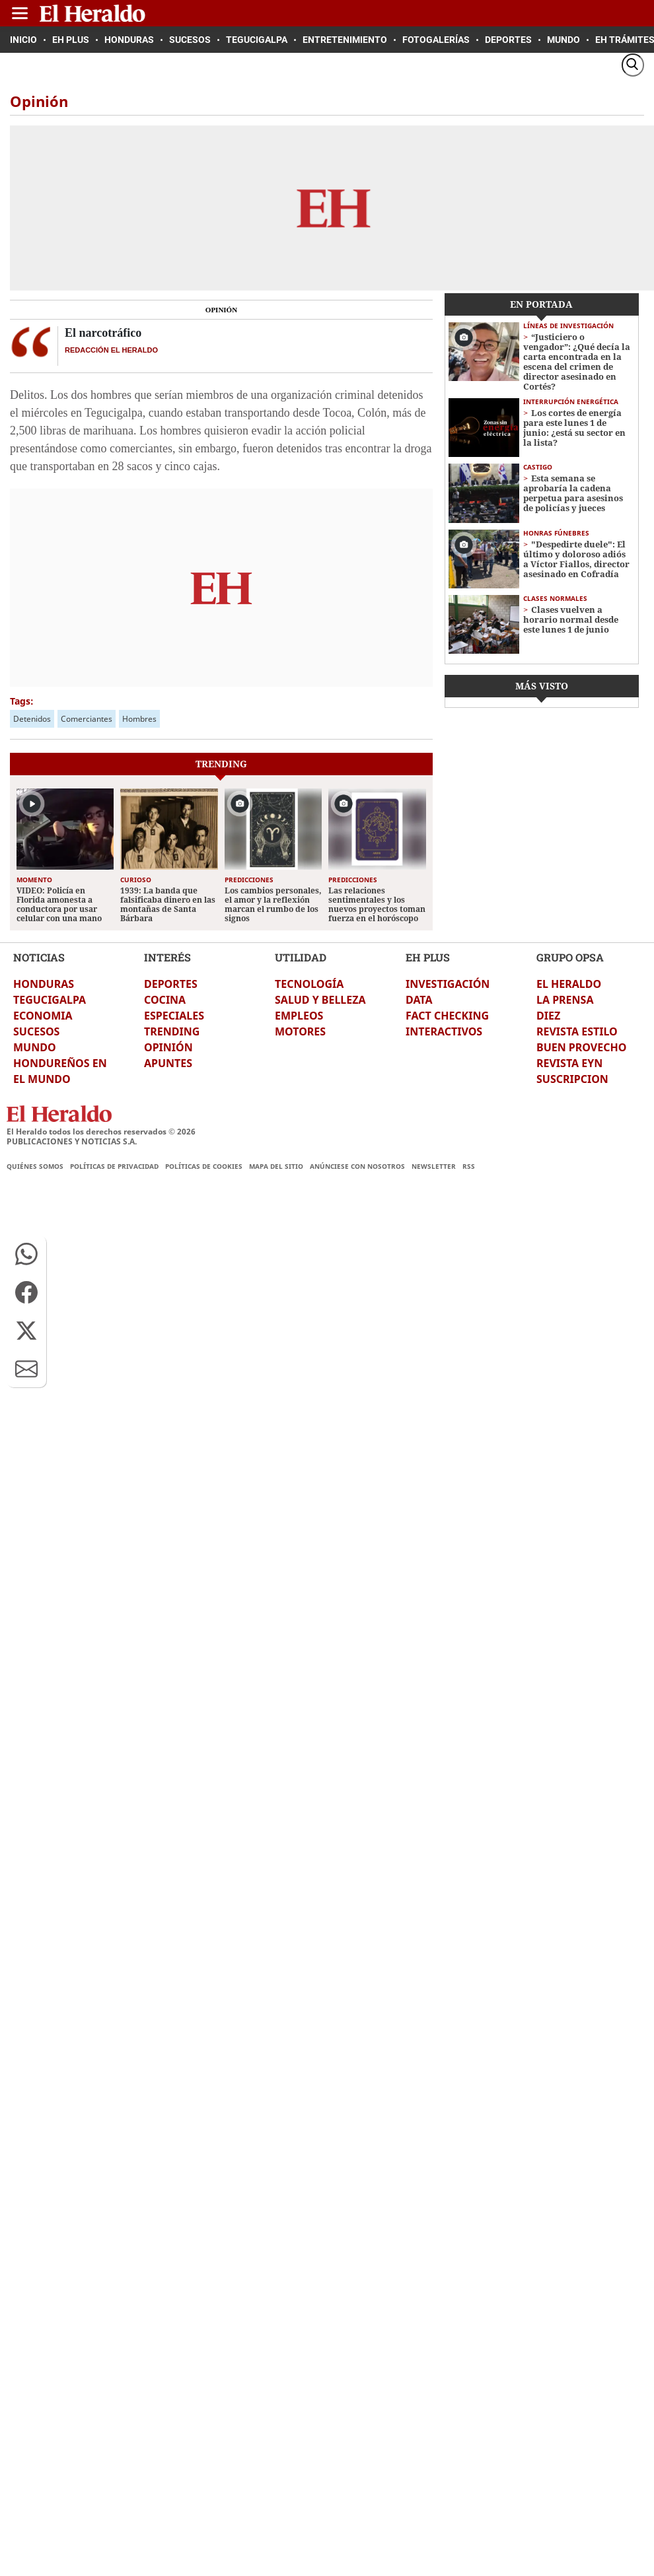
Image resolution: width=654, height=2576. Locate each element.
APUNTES (168, 1063)
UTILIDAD (300, 957)
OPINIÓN (168, 1047)
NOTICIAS (39, 957)
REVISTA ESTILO (577, 1031)
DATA (419, 999)
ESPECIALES (174, 1015)
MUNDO (34, 1047)
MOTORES (300, 1031)
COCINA (165, 999)
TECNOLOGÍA (309, 984)
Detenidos (32, 718)
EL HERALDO (568, 984)
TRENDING (172, 1031)
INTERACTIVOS (444, 1031)
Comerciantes (86, 718)
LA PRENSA (564, 999)
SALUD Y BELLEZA (320, 999)
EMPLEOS (299, 1015)
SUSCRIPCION (572, 1079)
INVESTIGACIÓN (448, 984)
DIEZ (548, 1015)
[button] (26, 1254)
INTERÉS (167, 957)
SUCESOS (36, 1031)
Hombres (139, 718)
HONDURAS (43, 984)
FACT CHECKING (447, 1015)
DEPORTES (171, 984)
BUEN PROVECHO (581, 1047)
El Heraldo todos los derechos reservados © (101, 1131)
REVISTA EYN (569, 1063)
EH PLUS (428, 957)
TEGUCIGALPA (49, 999)
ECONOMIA (43, 1015)
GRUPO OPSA (570, 957)
